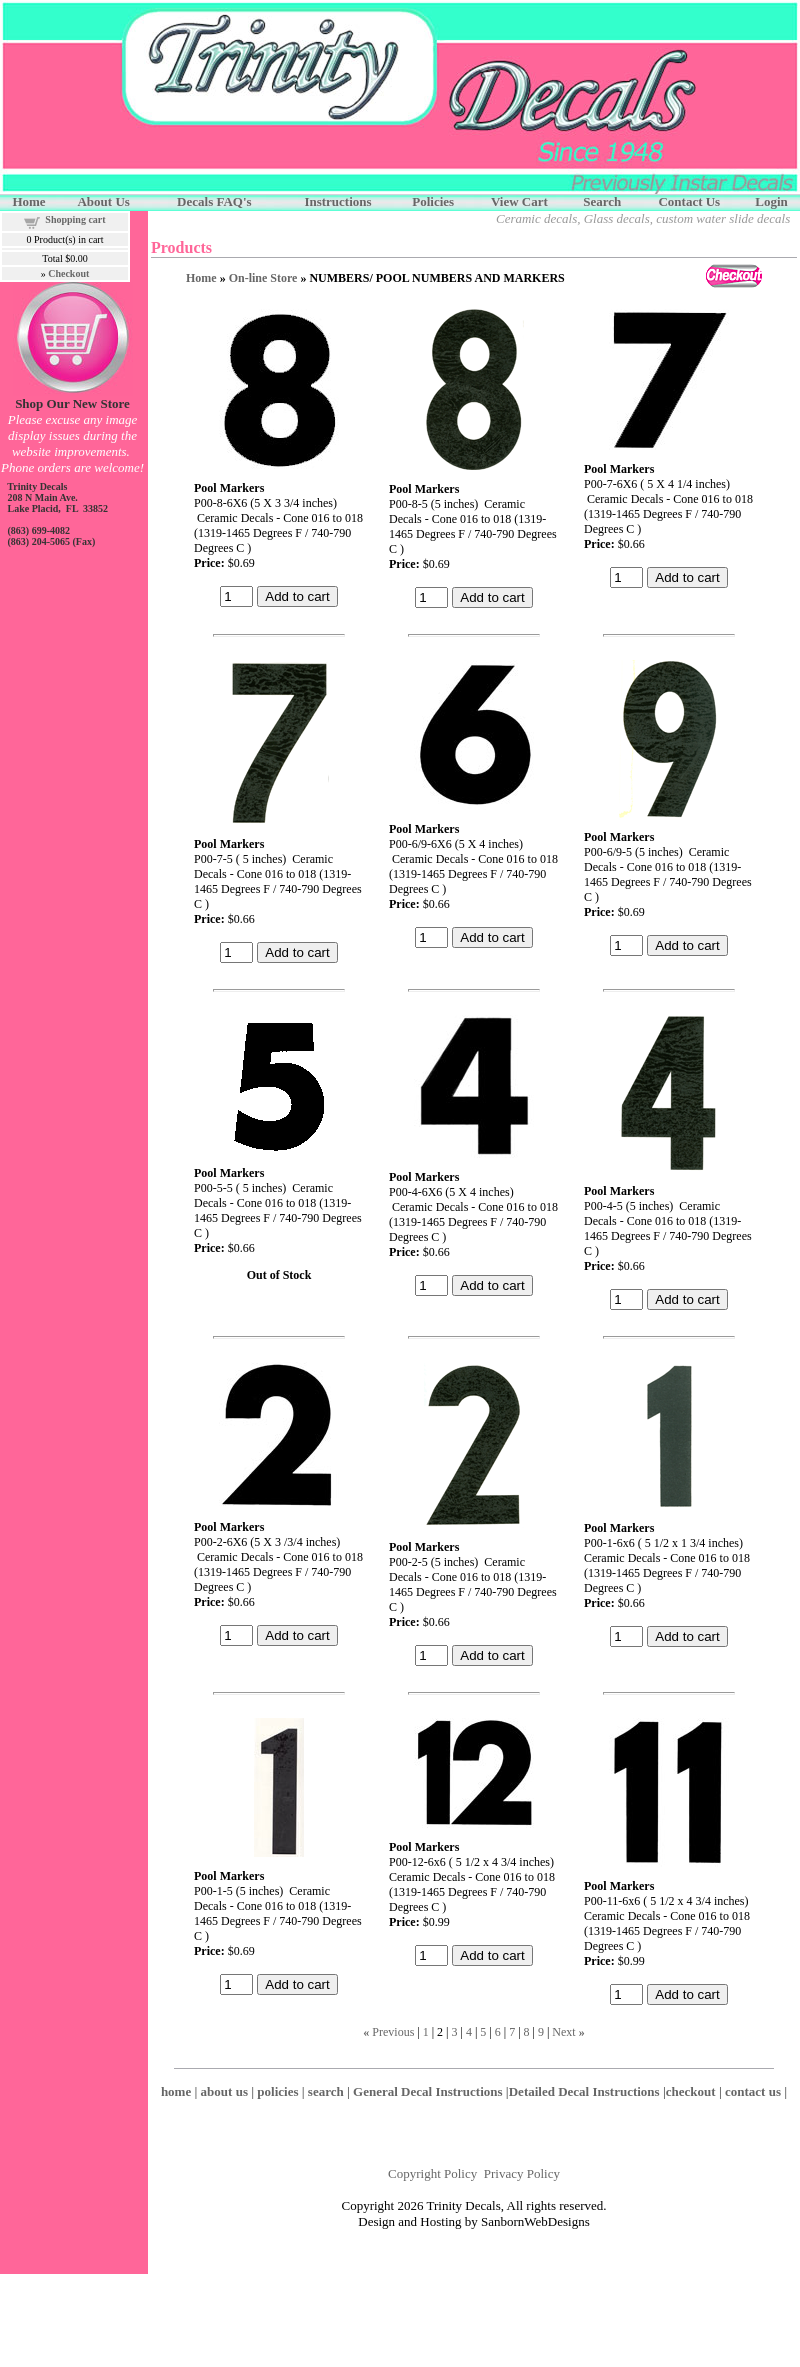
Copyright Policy (432, 2173)
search (326, 2091)
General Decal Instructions (427, 2091)
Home (201, 278)
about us (224, 2091)
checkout (691, 2091)
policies (277, 2091)
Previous (393, 2032)
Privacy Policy (522, 2173)
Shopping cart (75, 219)
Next (563, 2032)
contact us (753, 2091)
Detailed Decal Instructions (584, 2091)
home (176, 2091)
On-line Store (263, 278)
